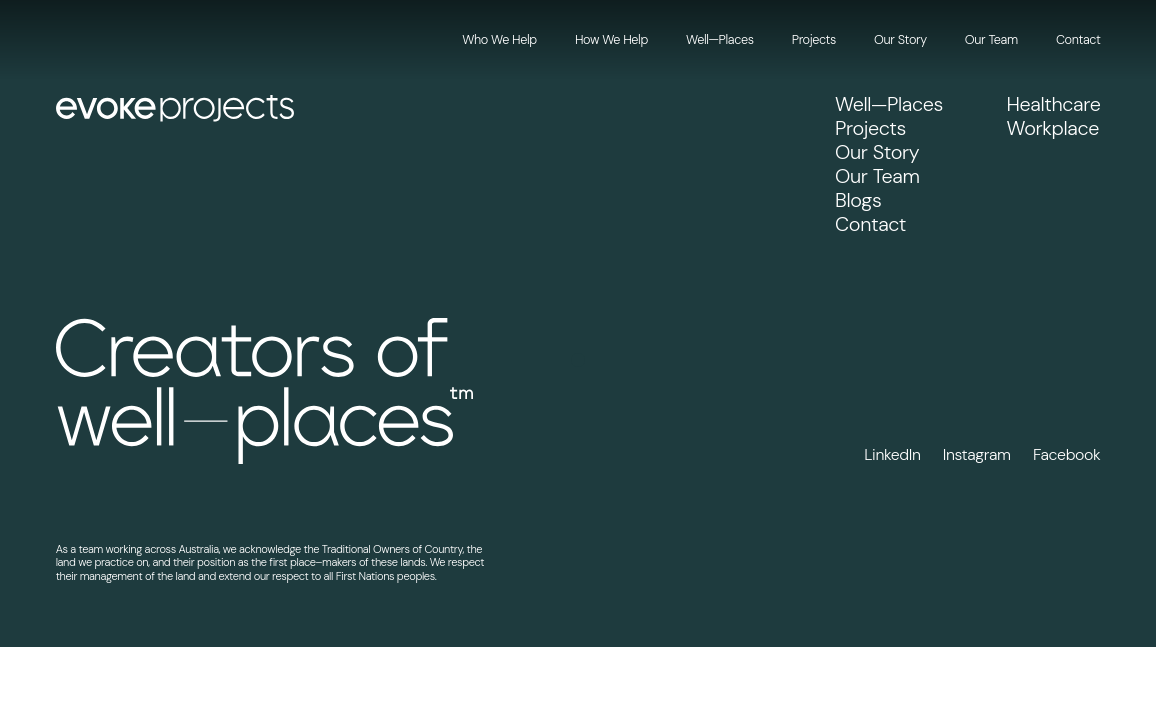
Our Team (991, 39)
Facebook (1066, 455)
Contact (1078, 39)
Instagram (977, 455)
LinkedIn (892, 455)
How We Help (611, 39)
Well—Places (720, 39)
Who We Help (499, 39)
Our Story (900, 39)
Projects (814, 39)
